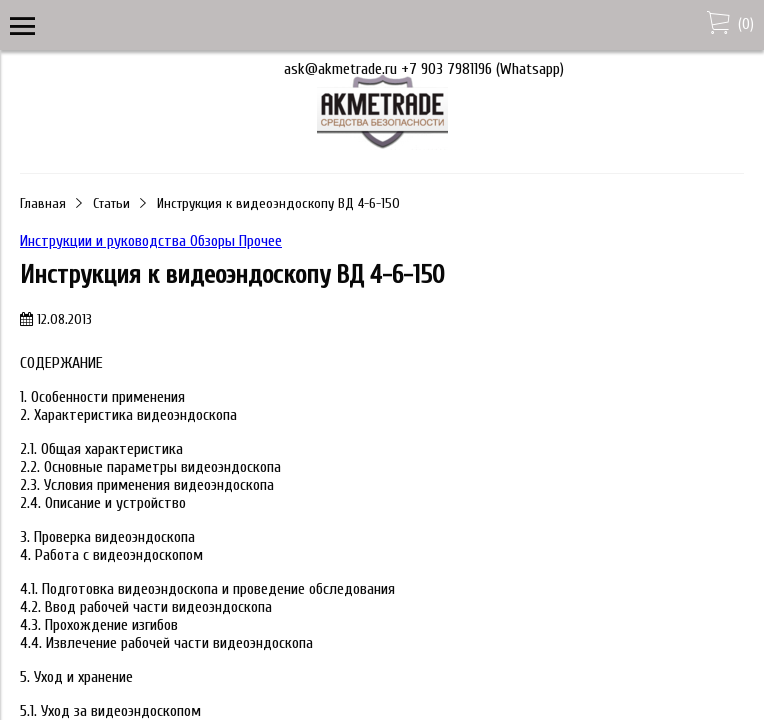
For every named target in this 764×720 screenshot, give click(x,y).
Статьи (111, 203)
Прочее (260, 241)
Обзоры (214, 241)
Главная (43, 203)
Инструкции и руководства (105, 241)
